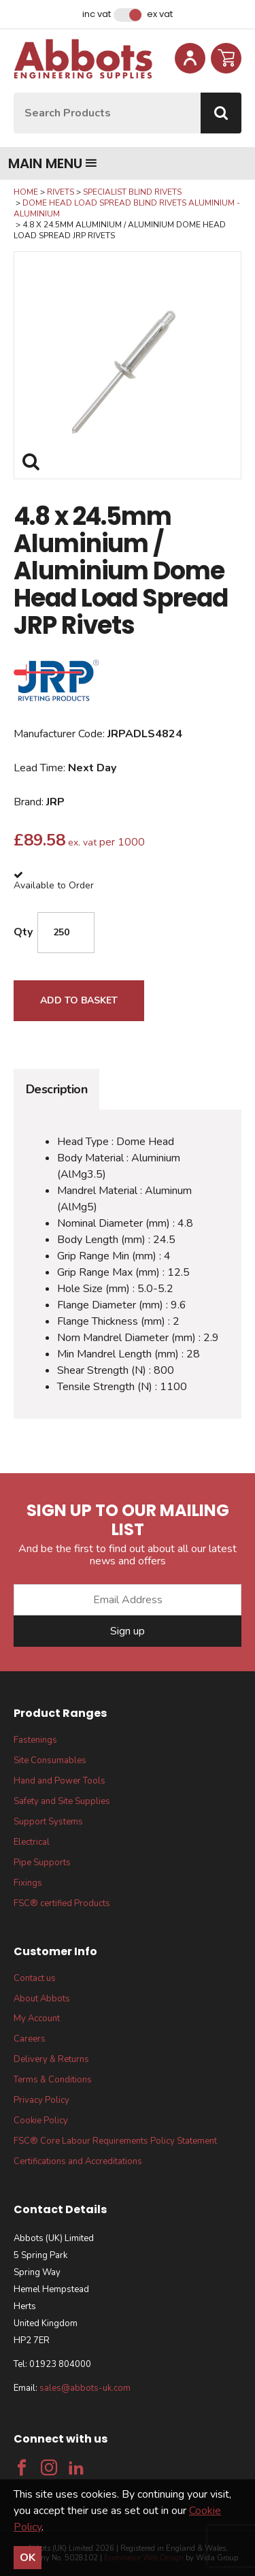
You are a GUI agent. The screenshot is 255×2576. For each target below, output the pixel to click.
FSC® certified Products (62, 1903)
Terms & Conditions (53, 2080)
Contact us (35, 1978)
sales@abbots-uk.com (85, 2388)
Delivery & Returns (51, 2059)
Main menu (52, 163)
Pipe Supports (42, 1862)
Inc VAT (96, 14)
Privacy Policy (41, 2100)
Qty (23, 931)
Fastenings (35, 1740)
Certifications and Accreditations (78, 2161)
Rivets (60, 192)
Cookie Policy (41, 2120)
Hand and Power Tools (59, 1781)
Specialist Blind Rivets (132, 192)
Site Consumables (50, 1760)
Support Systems (48, 1822)
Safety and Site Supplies (62, 1801)
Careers (30, 2039)
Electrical (32, 1842)
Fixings (28, 1883)
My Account (37, 2018)
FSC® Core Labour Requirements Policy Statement (115, 2141)
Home (26, 192)
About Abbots (42, 1999)
